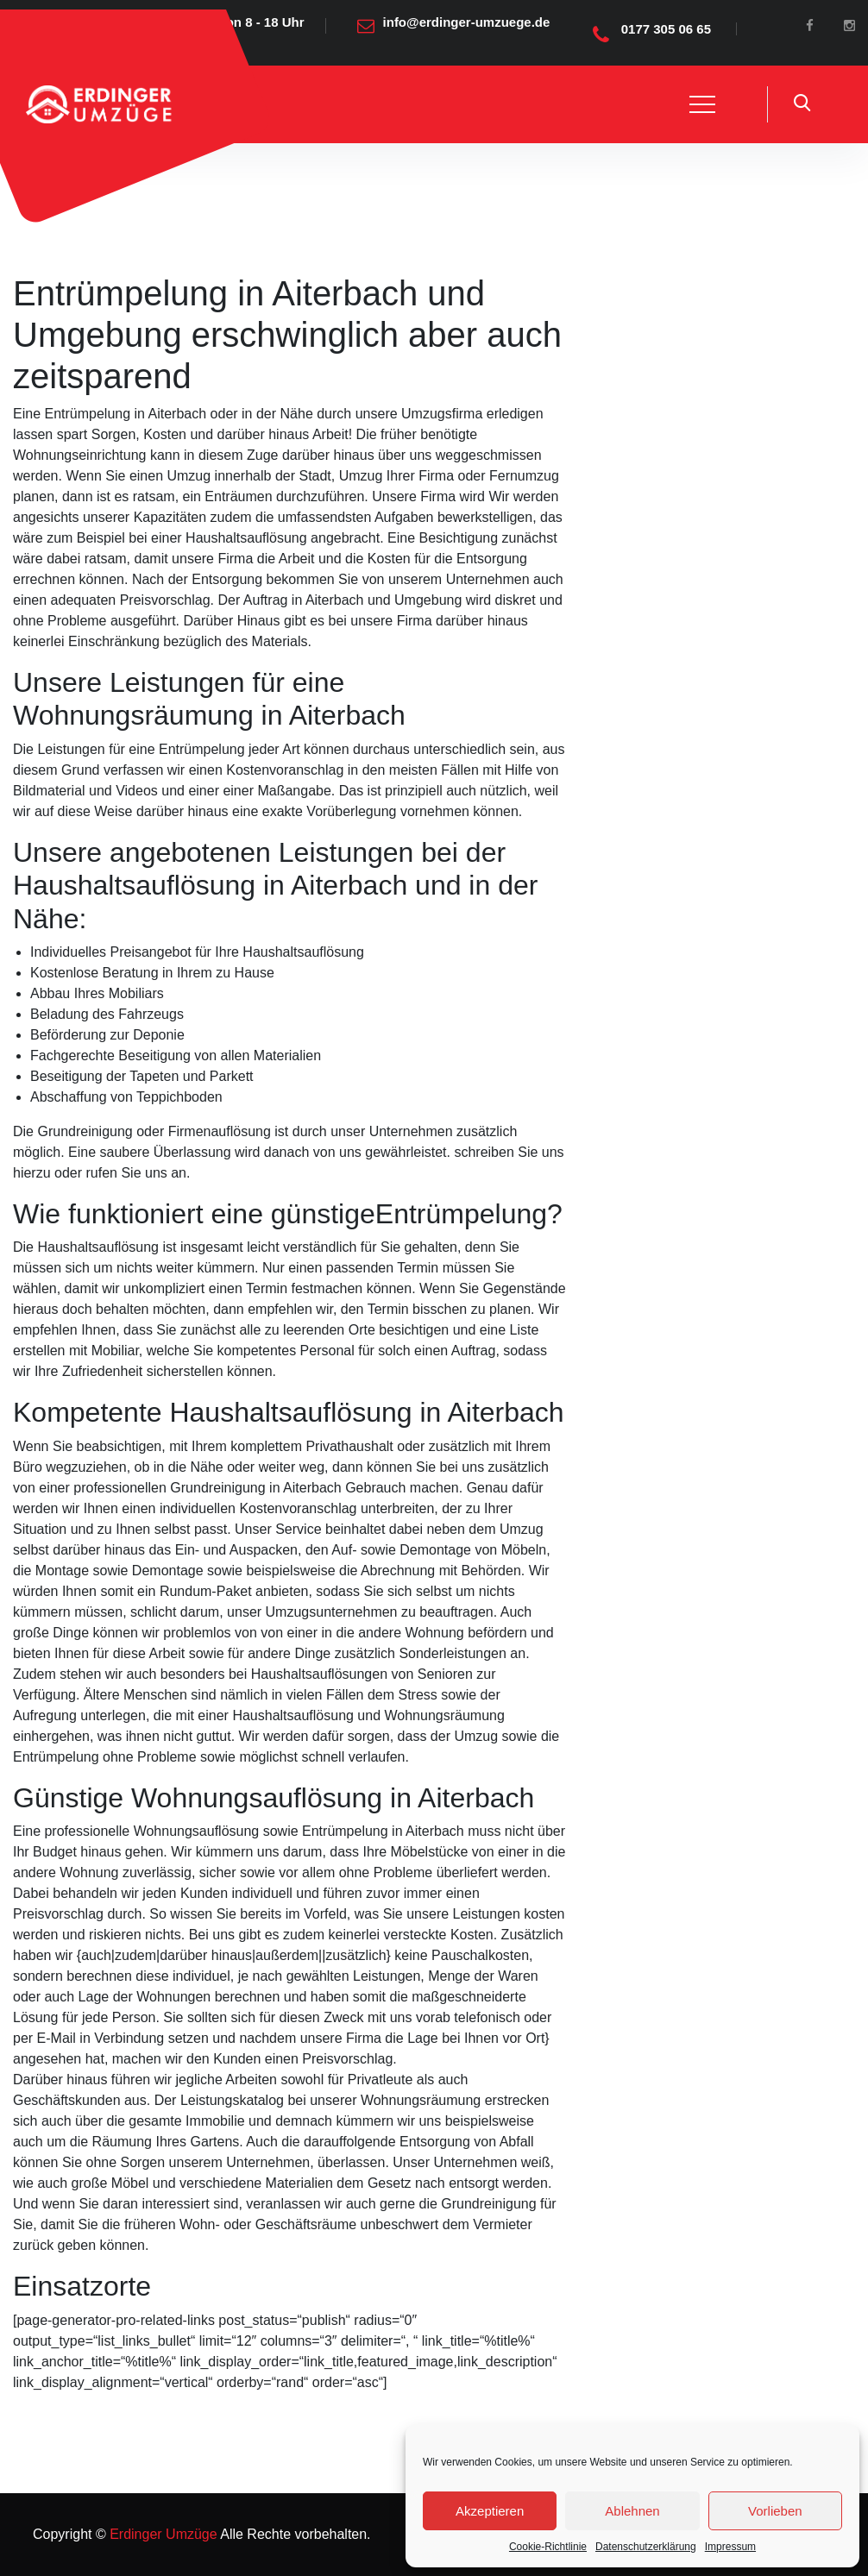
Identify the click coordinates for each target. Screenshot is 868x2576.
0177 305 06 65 (666, 29)
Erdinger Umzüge (161, 2534)
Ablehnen (632, 2511)
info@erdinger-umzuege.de (466, 22)
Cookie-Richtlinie (548, 2547)
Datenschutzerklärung (645, 2547)
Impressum (730, 2547)
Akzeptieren (490, 2511)
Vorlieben (775, 2511)
